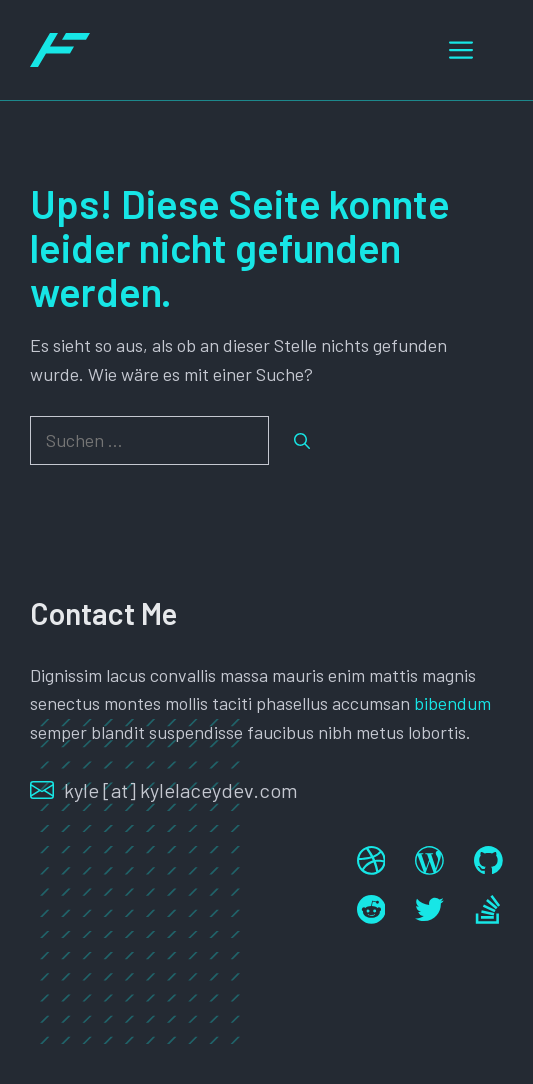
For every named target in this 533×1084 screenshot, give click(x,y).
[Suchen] (302, 441)
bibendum (452, 703)
